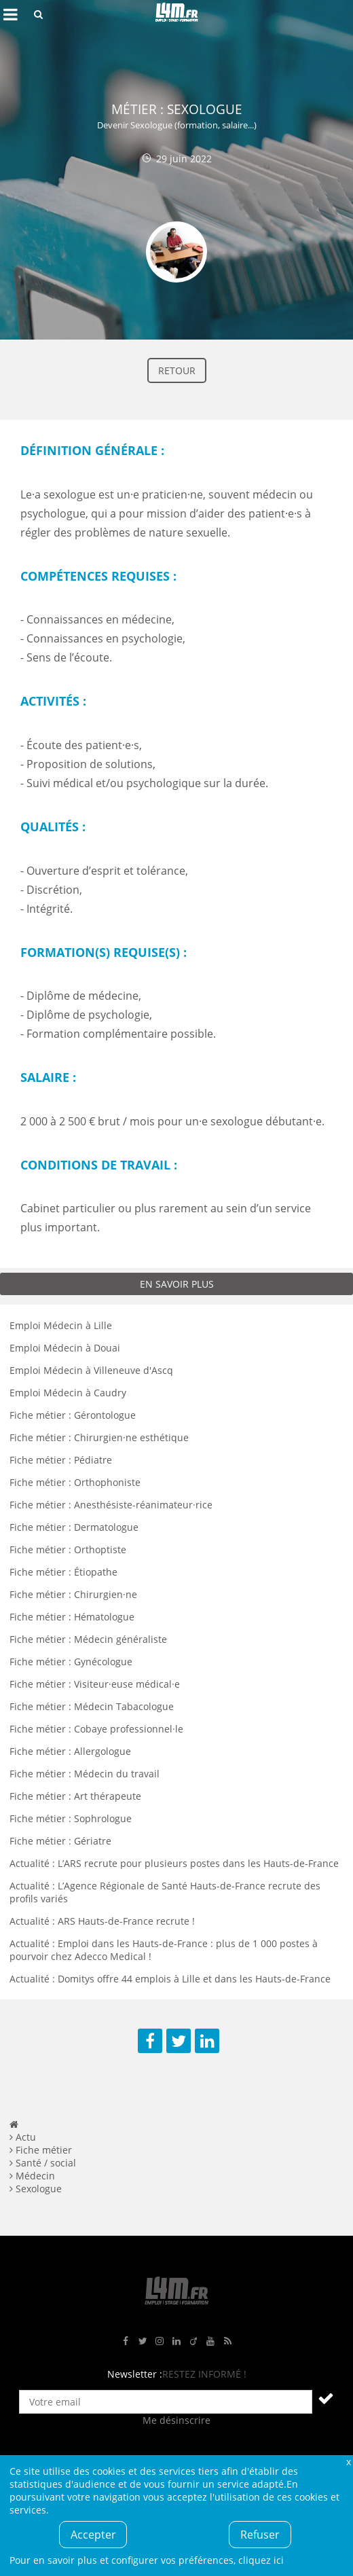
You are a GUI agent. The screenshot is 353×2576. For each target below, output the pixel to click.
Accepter (93, 2534)
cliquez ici (261, 2560)
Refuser (260, 2534)
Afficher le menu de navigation (10, 14)
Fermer (348, 2461)
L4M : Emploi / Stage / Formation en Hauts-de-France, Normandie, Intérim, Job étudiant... (176, 14)
